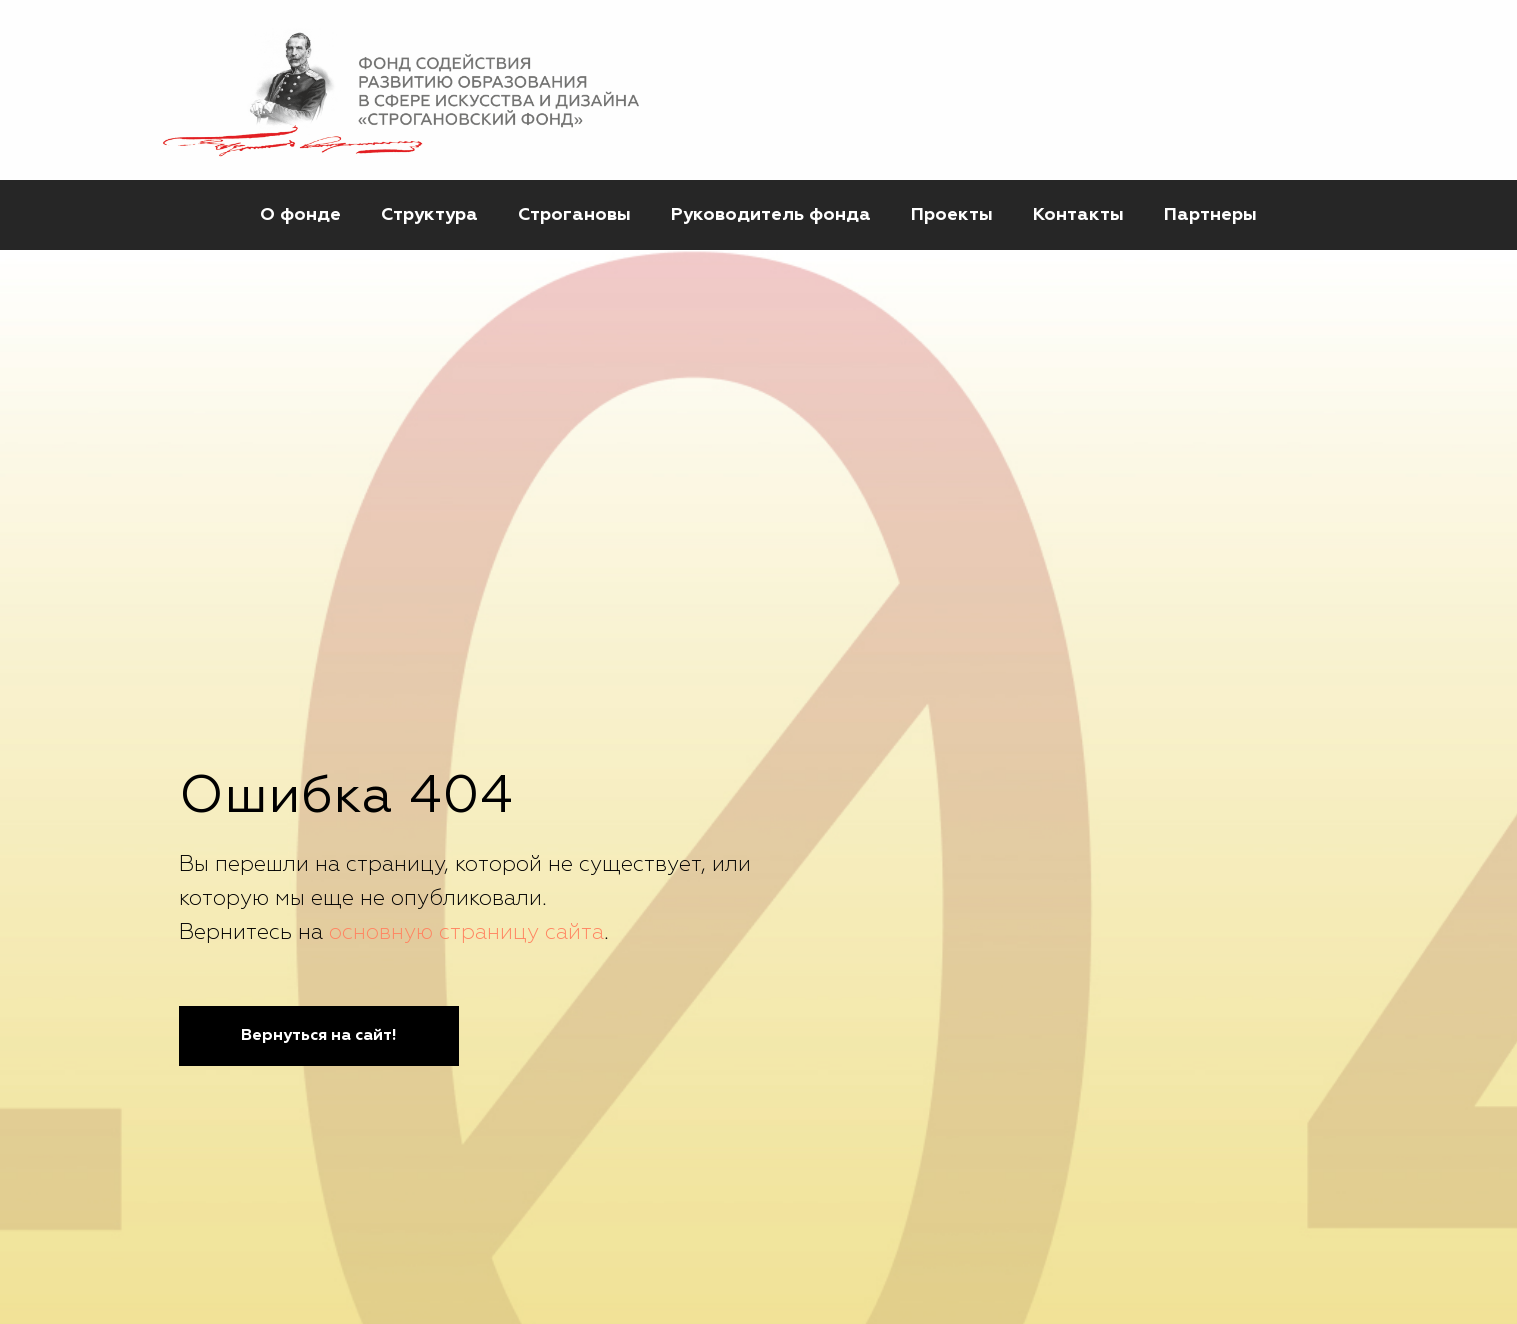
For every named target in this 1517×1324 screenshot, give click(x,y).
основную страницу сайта (466, 933)
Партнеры (1210, 215)
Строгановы (574, 215)
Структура (429, 215)
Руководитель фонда (771, 215)
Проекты (952, 215)
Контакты (1078, 215)
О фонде (300, 215)
